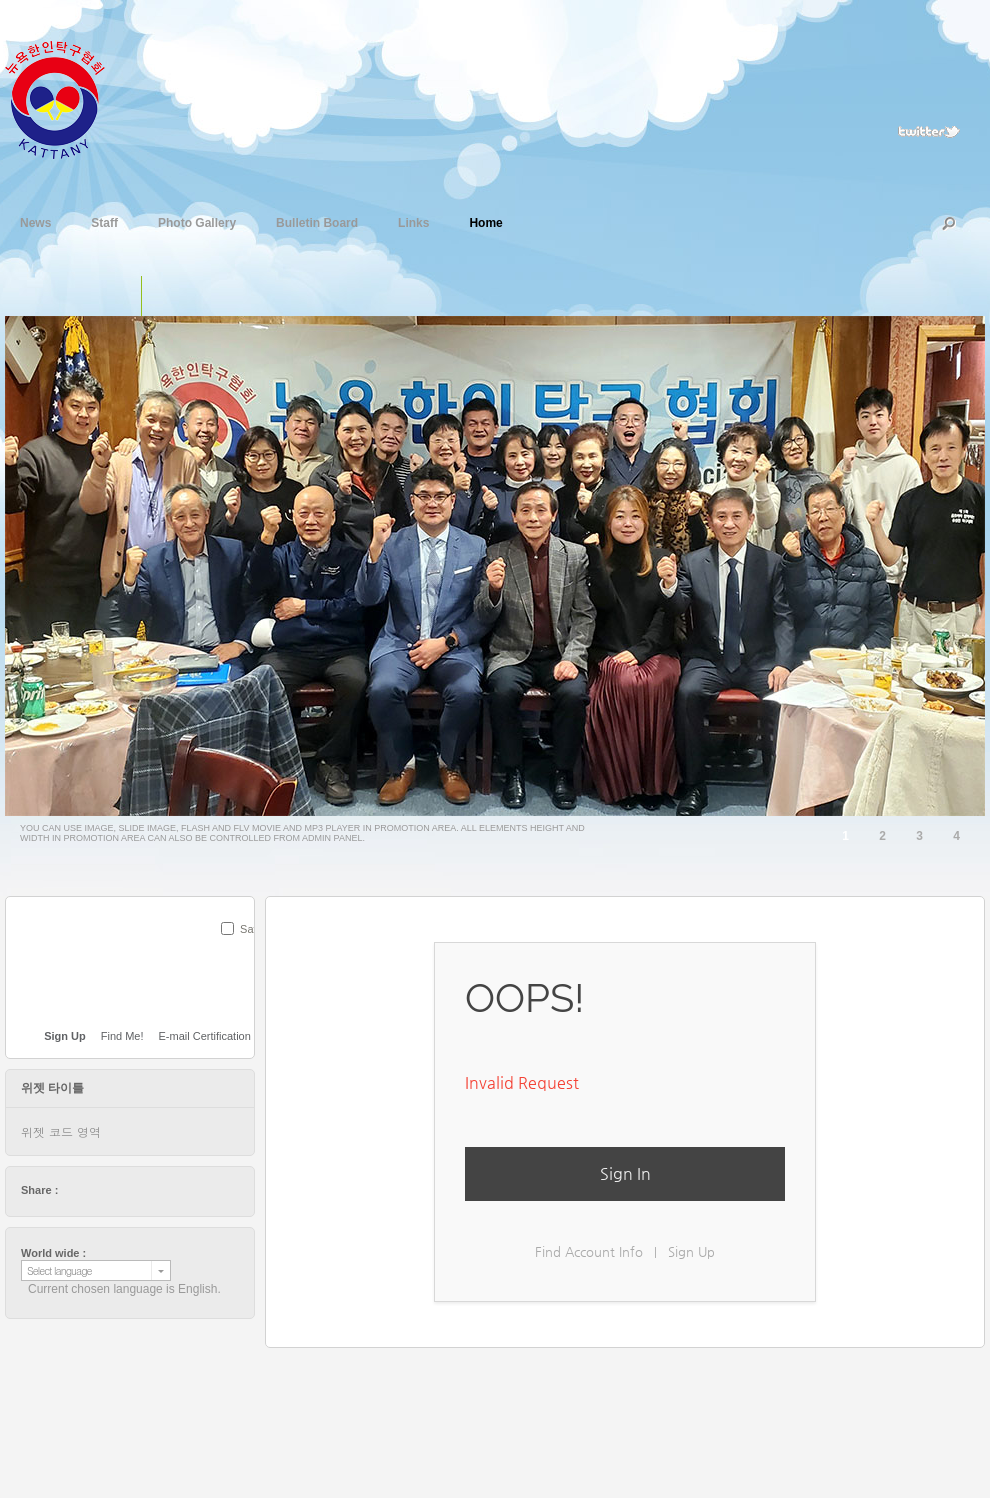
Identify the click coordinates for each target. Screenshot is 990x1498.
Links (413, 221)
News (35, 221)
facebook (93, 1190)
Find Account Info (589, 1251)
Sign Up (691, 1251)
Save (252, 929)
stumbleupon (150, 1190)
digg (131, 1190)
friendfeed (169, 1190)
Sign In (625, 1173)
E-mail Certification (205, 1036)
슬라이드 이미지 (162, 296)
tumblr (188, 1190)
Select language (59, 1270)
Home (485, 221)
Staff (104, 221)
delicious (112, 1190)
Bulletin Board (317, 221)
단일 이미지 (120, 296)
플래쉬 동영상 (203, 296)
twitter (74, 1190)
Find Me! (122, 1036)
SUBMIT (243, 955)
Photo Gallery (197, 221)
